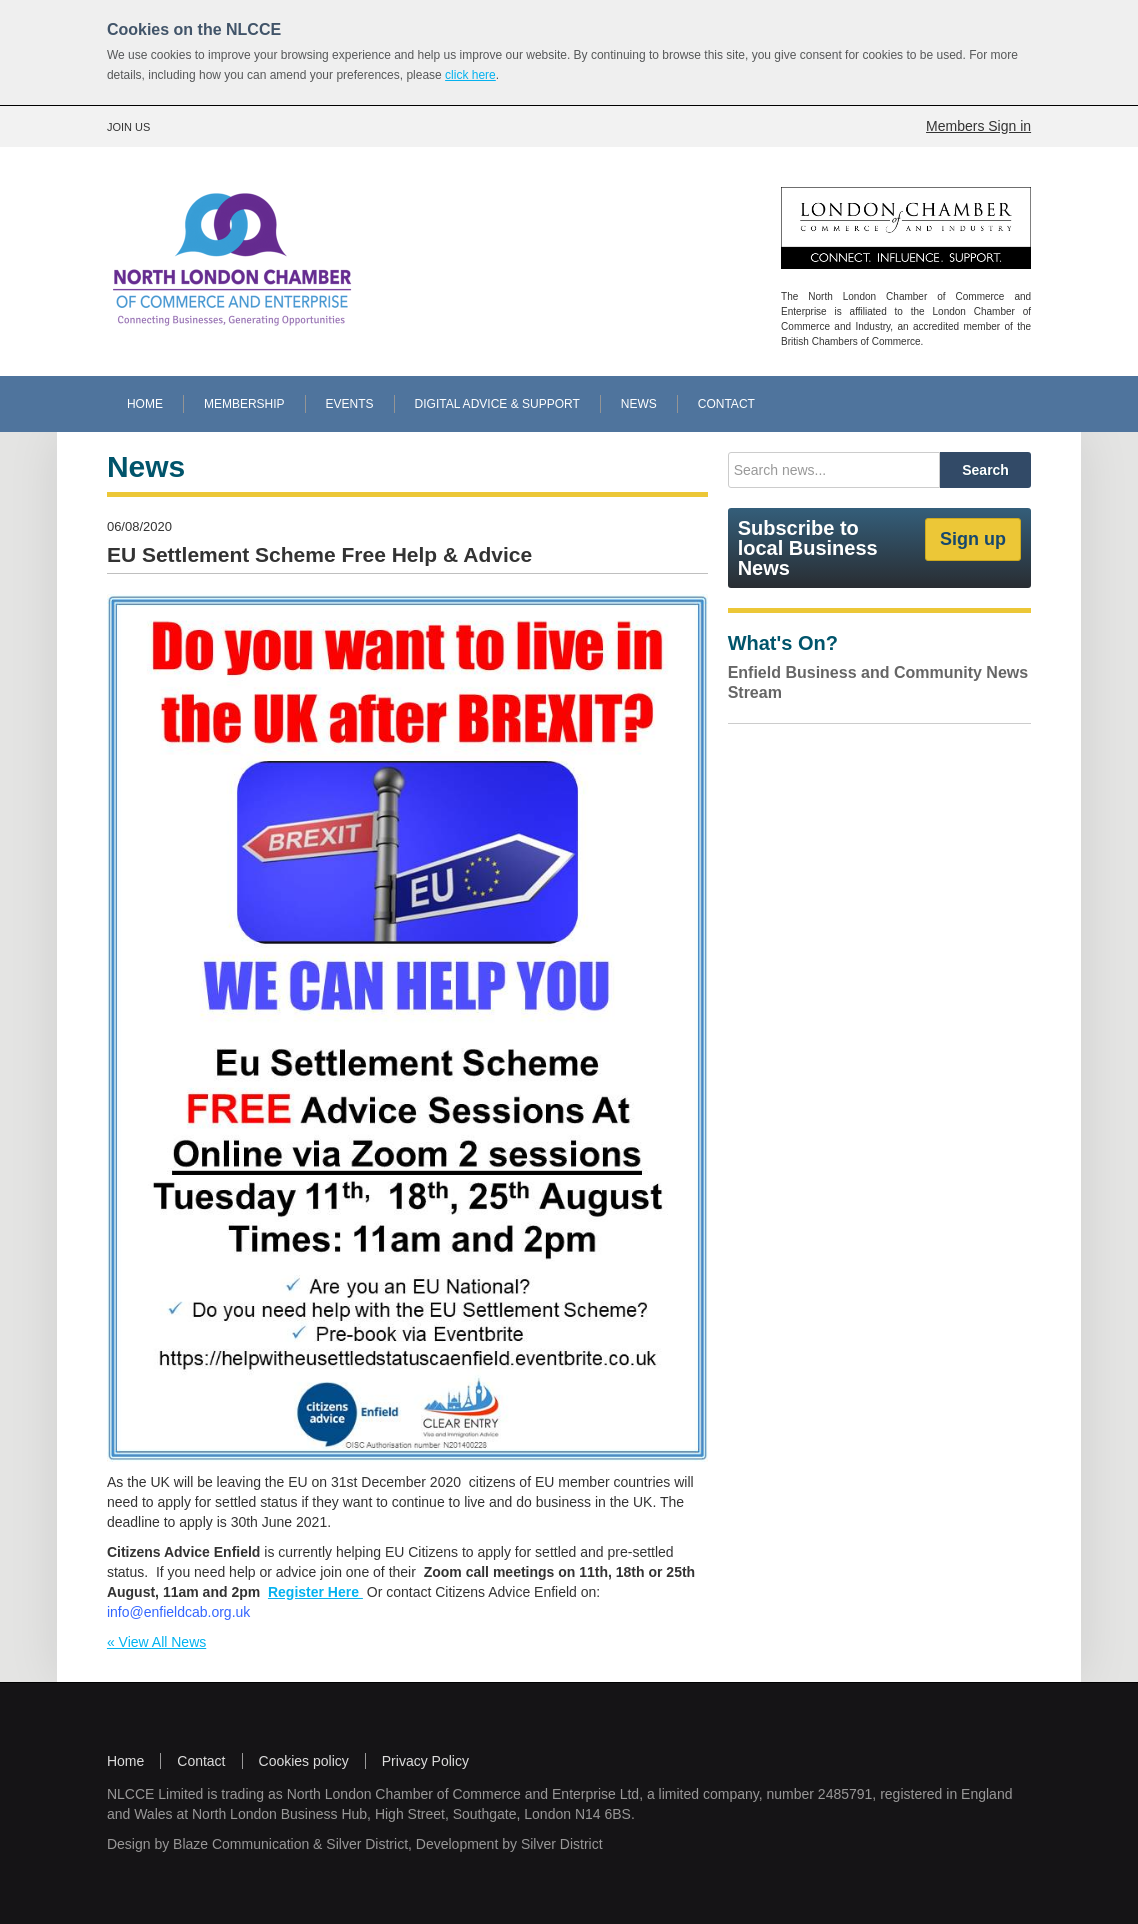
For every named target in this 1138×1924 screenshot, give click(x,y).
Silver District (367, 1844)
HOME (145, 404)
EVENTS (350, 404)
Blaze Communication (241, 1844)
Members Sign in (978, 126)
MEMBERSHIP (244, 404)
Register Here (313, 1592)
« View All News (156, 1642)
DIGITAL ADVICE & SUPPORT (497, 404)
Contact (201, 1761)
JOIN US (128, 127)
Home (125, 1761)
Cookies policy (304, 1761)
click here (470, 75)
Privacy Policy (425, 1761)
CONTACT (726, 404)
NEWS (639, 404)
